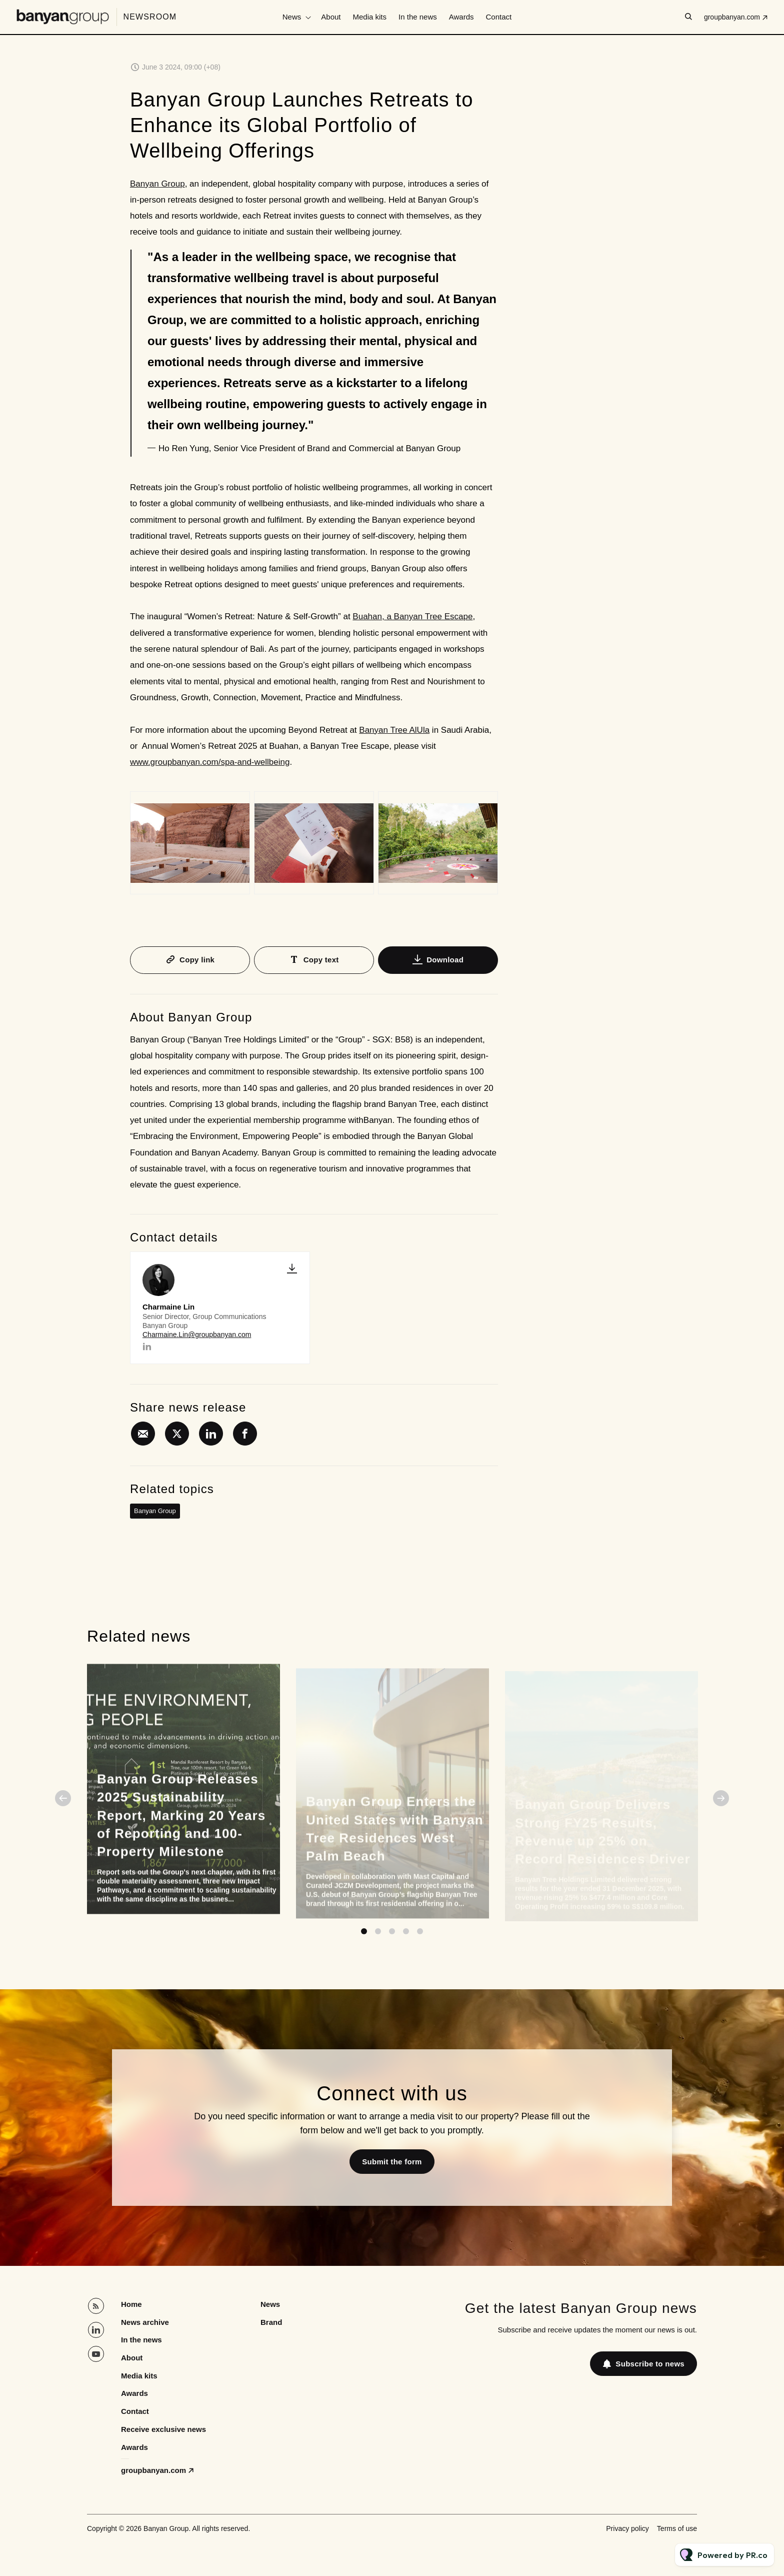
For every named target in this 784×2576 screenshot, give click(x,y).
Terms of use (677, 2528)
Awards (461, 17)
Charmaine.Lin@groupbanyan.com (196, 1335)
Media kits (370, 17)
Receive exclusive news (163, 2429)
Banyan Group (157, 184)
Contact (499, 17)
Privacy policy (627, 2528)
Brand (271, 2322)
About (330, 17)
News (292, 17)
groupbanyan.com (732, 17)
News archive (145, 2322)
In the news (417, 17)
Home (131, 2304)
